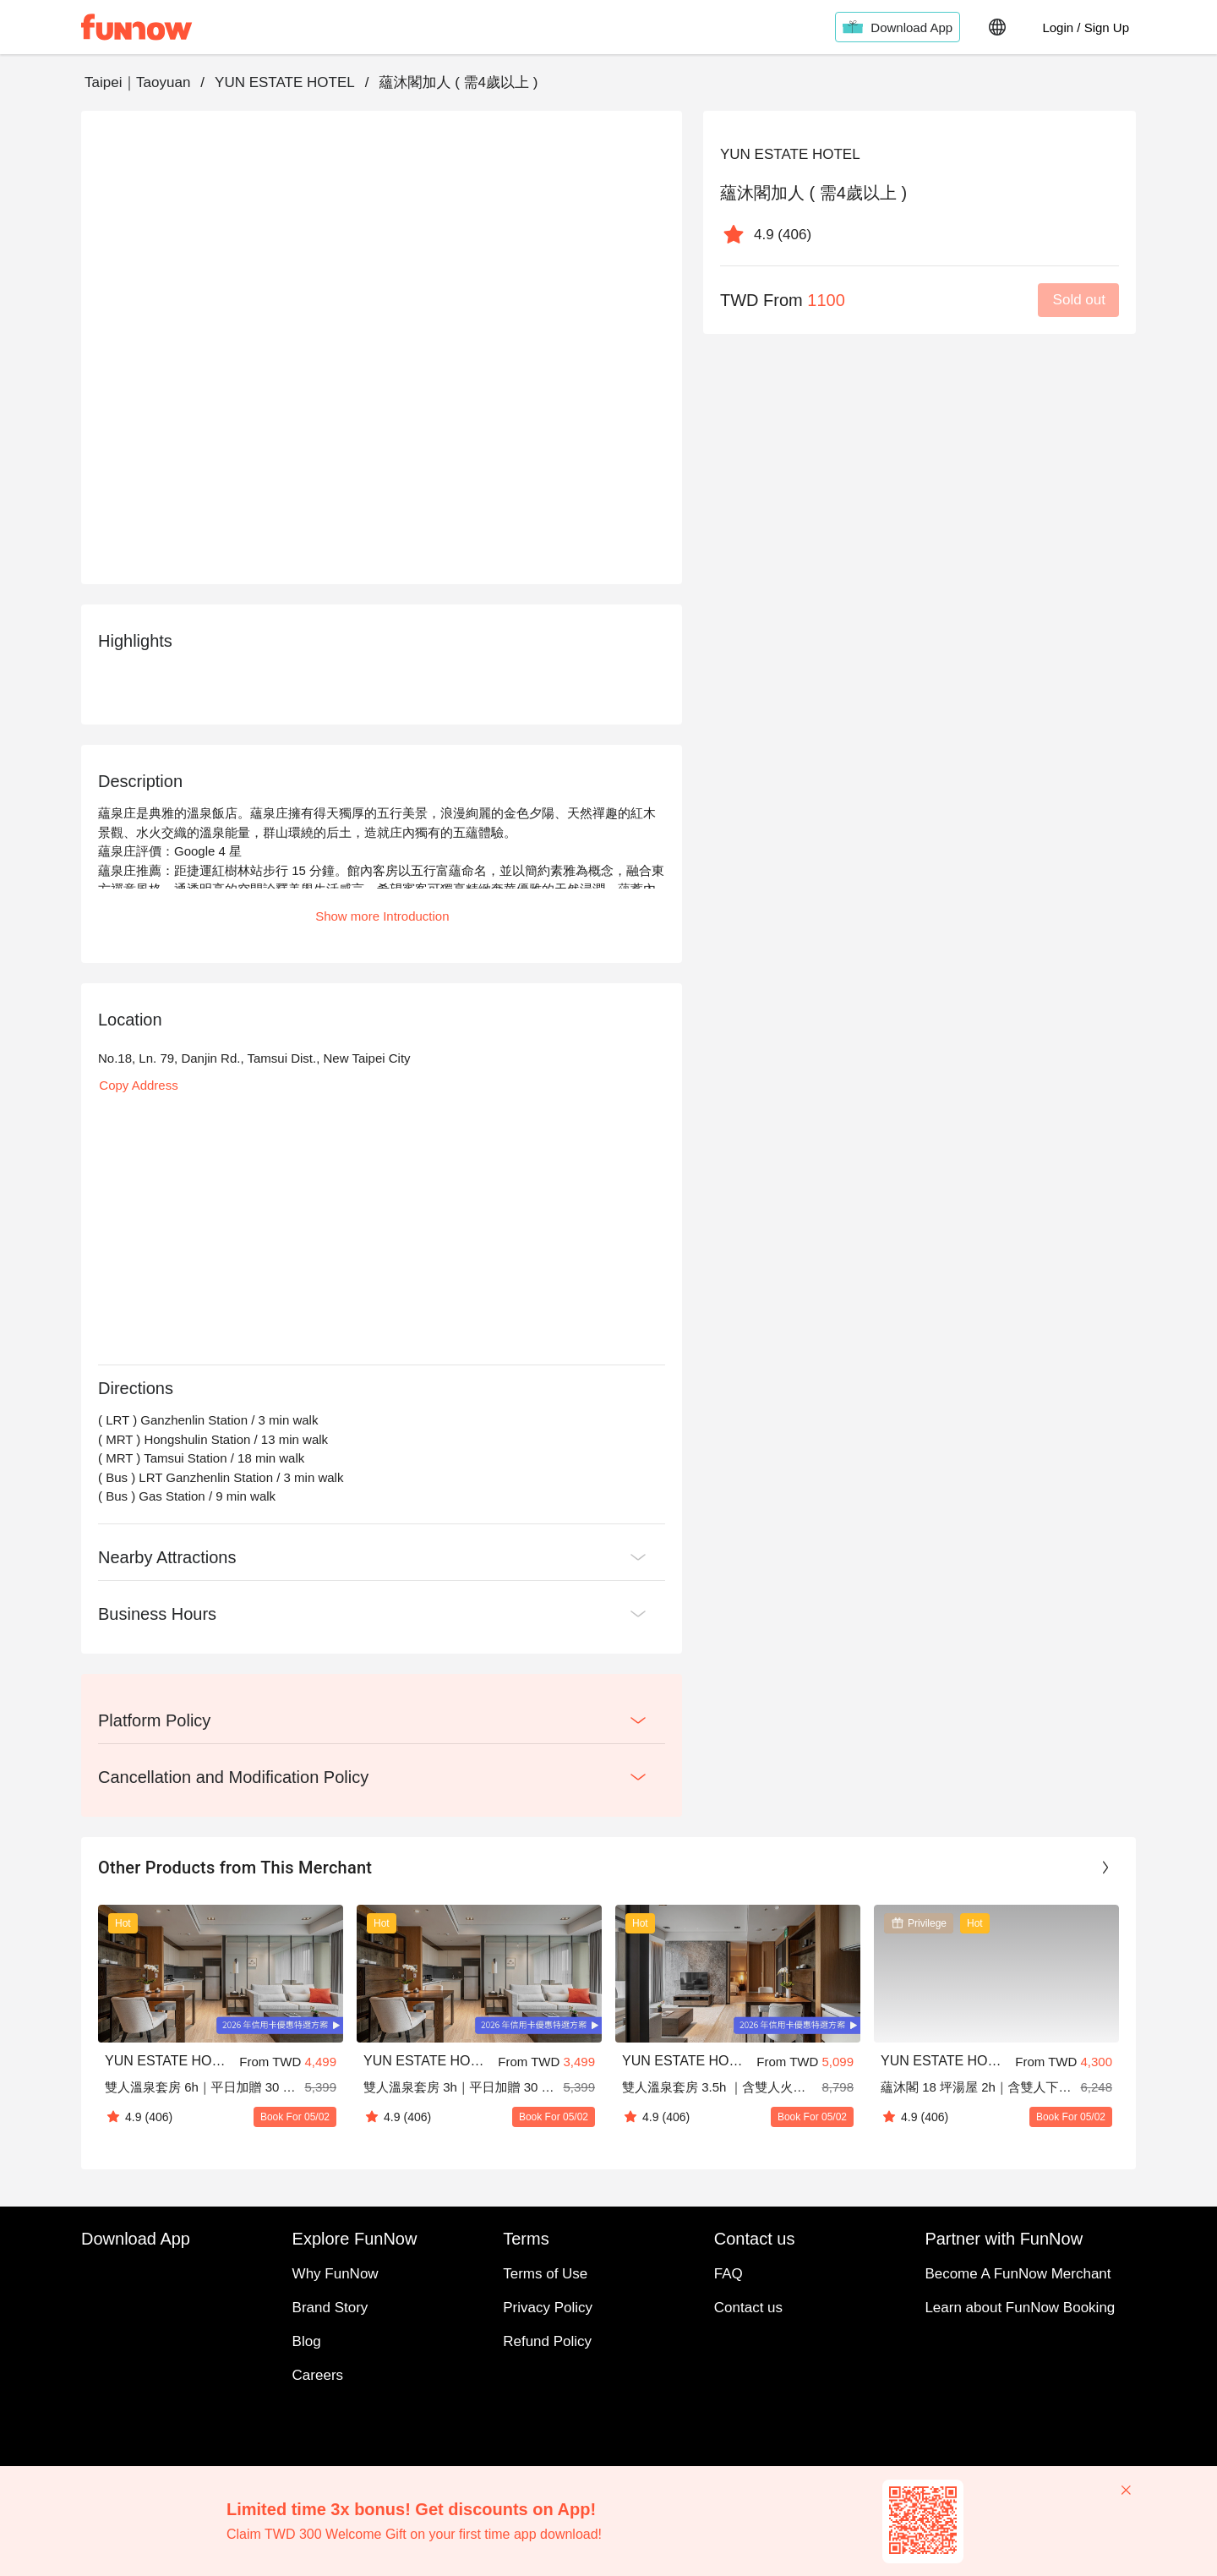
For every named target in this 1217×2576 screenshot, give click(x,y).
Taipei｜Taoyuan (137, 82)
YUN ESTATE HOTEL (285, 82)
